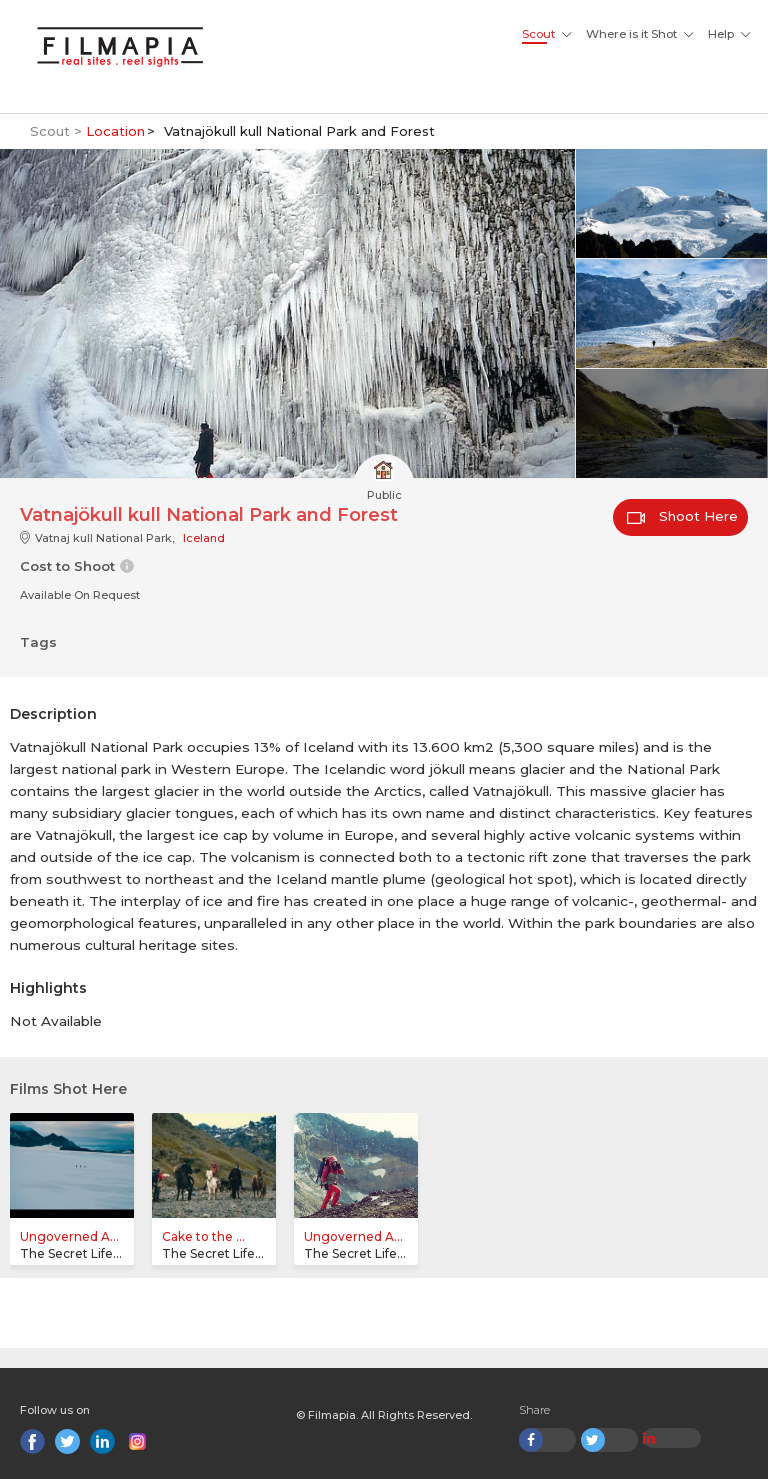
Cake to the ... (203, 1236)
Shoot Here (682, 516)
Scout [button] (538, 34)
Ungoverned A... (69, 1236)
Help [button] (721, 34)
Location (115, 131)
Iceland (204, 538)
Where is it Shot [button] (631, 34)
